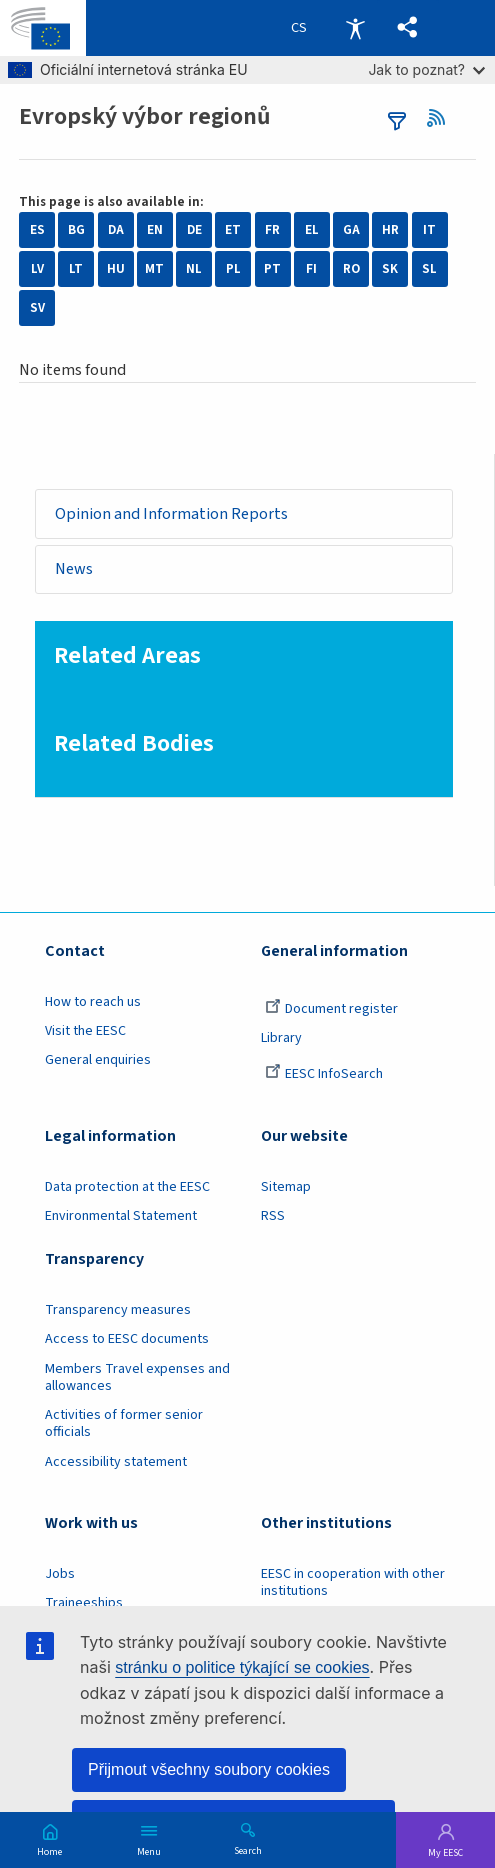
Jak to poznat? (426, 69)
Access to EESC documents (127, 1340)
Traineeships (84, 1604)
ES (37, 230)
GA (351, 230)
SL (429, 269)
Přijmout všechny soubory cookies (209, 1769)
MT (154, 269)
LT (76, 269)
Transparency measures (118, 1310)
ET (233, 230)
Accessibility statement (116, 1462)
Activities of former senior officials (124, 1424)
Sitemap (286, 1187)
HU (116, 269)
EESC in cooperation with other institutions (353, 1582)
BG (76, 230)
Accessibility (355, 28)
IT (429, 230)
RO (351, 269)
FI (311, 269)
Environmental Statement (121, 1216)
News (74, 569)
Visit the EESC (85, 1031)
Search (248, 1850)
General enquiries (98, 1061)
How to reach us (93, 1002)
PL (233, 269)
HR (390, 230)
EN (155, 230)
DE (194, 230)
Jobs (60, 1574)
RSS (441, 118)
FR (272, 230)
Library (281, 1038)
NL (194, 269)
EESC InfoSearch (324, 1075)
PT (272, 269)
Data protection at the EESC (127, 1187)
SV (37, 308)
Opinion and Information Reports (171, 513)
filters (397, 121)
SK (390, 269)
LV (37, 269)
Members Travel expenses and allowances (137, 1377)
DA (116, 230)
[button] (408, 28)
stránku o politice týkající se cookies (242, 1667)
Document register (331, 1009)
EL (312, 230)
